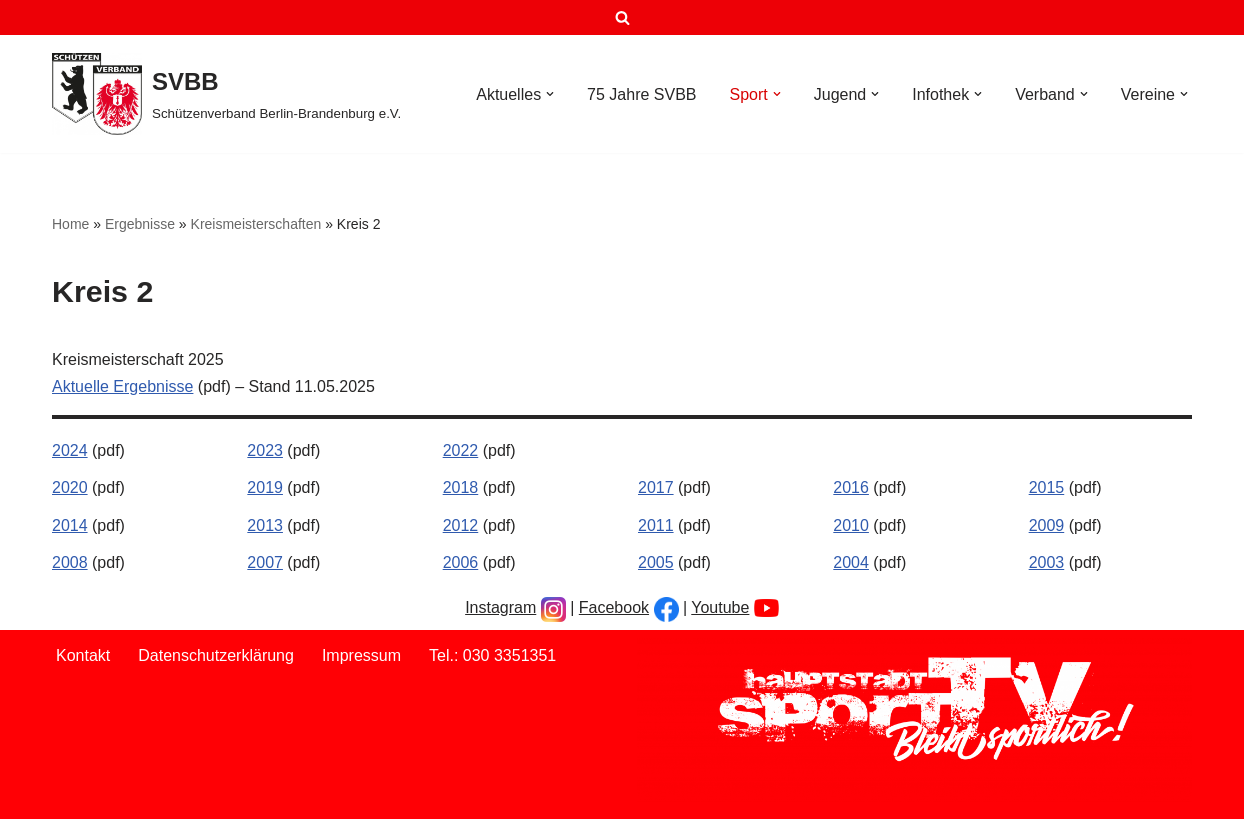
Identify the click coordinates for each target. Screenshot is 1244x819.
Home (70, 224)
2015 (1047, 487)
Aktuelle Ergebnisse (122, 386)
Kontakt (83, 655)
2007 (265, 562)
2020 (70, 487)
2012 (461, 525)
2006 (461, 562)
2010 (851, 525)
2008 (70, 562)
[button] (550, 94)
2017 (656, 487)
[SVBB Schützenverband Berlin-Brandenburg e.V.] (226, 94)
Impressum (361, 655)
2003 (1047, 562)
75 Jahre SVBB (641, 94)
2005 (656, 562)
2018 (461, 487)
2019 (265, 487)
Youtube (720, 607)
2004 (851, 562)
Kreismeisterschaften (256, 224)
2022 (461, 450)
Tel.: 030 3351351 (492, 655)
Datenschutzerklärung (216, 655)
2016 (851, 487)
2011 (656, 525)
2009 (1047, 525)
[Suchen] (622, 17)
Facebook (614, 607)
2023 (265, 450)
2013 (265, 525)
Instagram (500, 607)
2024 (70, 450)
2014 (70, 525)
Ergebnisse (140, 224)
